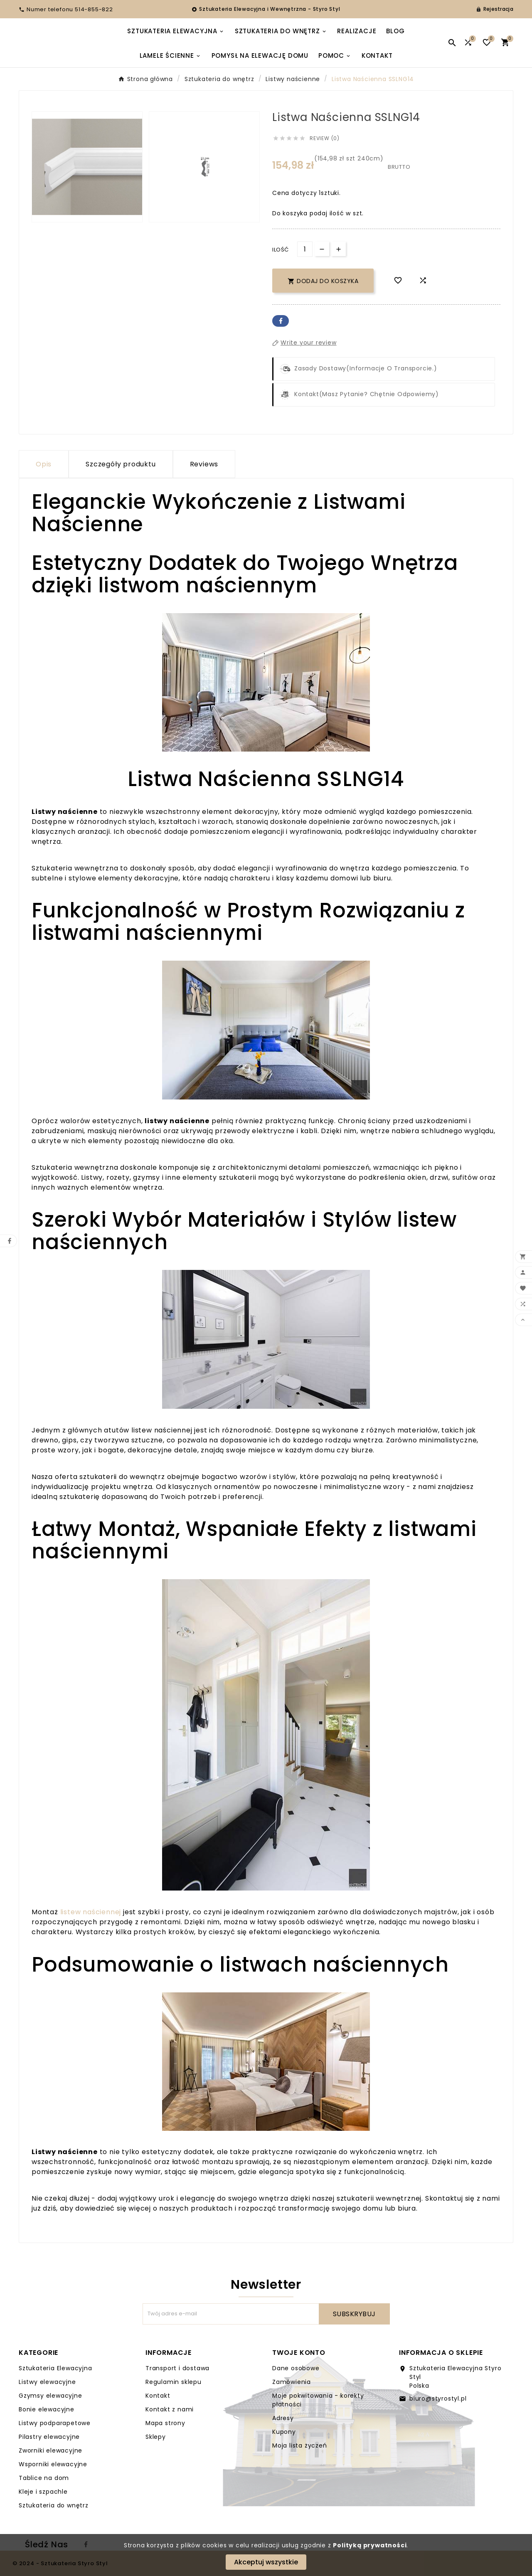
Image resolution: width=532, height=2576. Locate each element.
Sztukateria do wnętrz (54, 2505)
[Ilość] (305, 249)
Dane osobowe (296, 2368)
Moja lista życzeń (299, 2445)
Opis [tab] (44, 464)
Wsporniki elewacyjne (53, 2464)
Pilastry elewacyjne (49, 2437)
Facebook (280, 321)
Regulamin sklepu (173, 2382)
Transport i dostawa (177, 2368)
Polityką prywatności (369, 2545)
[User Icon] (494, 9)
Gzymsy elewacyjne (50, 2395)
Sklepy (155, 2437)
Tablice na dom (44, 2478)
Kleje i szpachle (43, 2491)
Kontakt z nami (169, 2409)
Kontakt (157, 2395)
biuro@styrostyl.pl (437, 2398)
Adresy (283, 2418)
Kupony (284, 2432)
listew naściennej (90, 1912)
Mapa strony (165, 2423)
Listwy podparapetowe (55, 2423)
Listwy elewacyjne (47, 2382)
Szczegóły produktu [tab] (120, 464)
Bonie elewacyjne (46, 2409)
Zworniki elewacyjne (50, 2450)
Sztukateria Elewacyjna (55, 2368)
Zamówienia (291, 2382)
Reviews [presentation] (204, 464)
